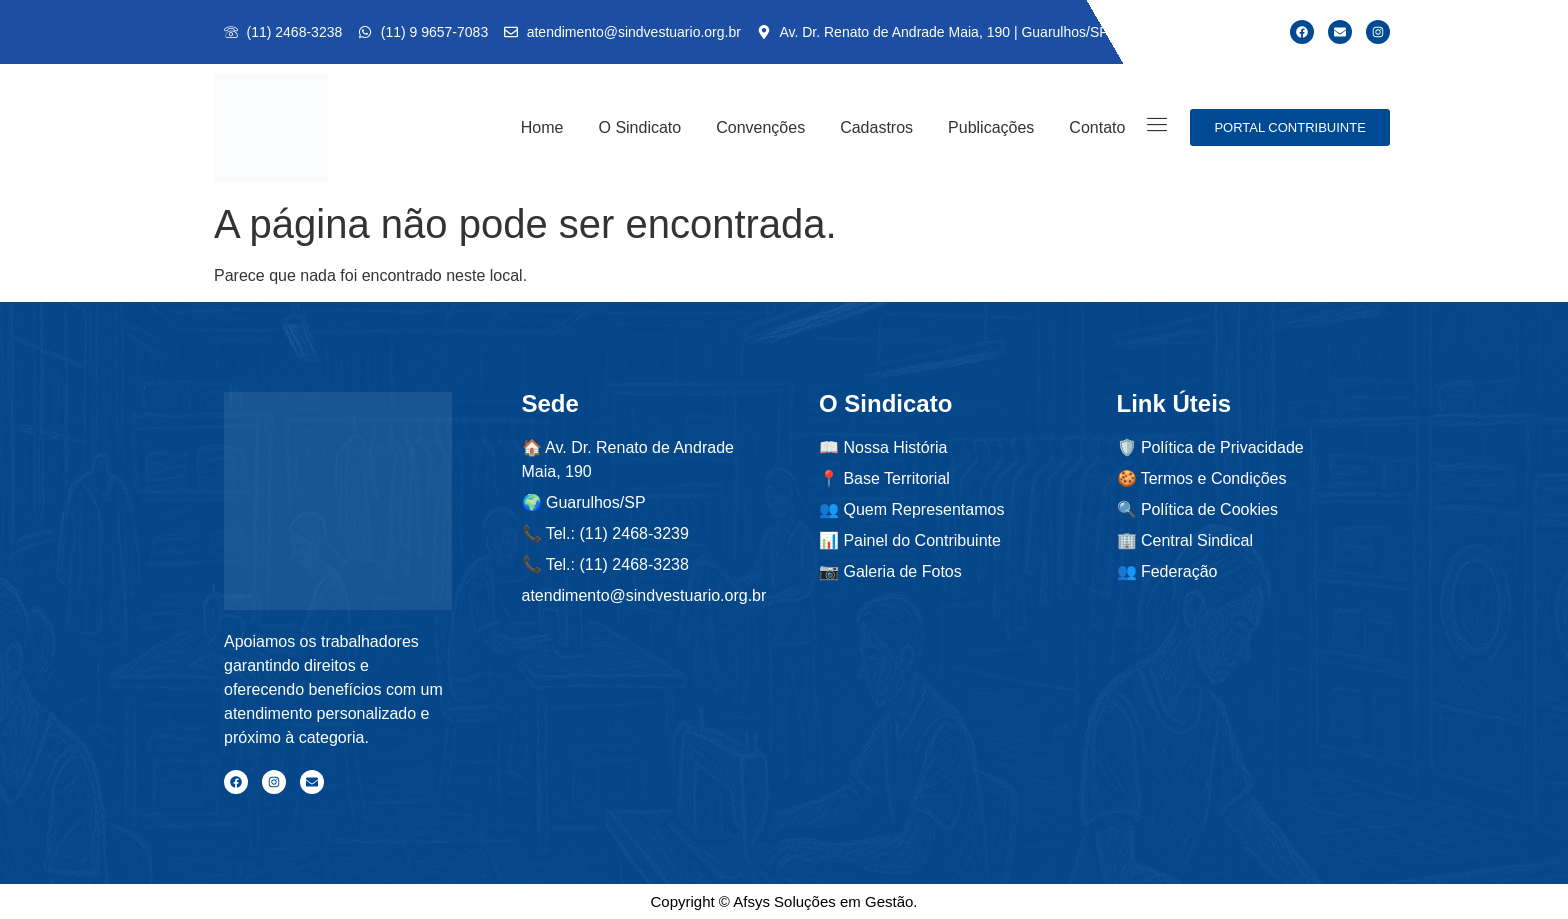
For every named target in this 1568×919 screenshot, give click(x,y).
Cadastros (876, 127)
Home (542, 127)
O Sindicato (639, 127)
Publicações (991, 127)
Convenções (760, 127)
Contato (1097, 127)
